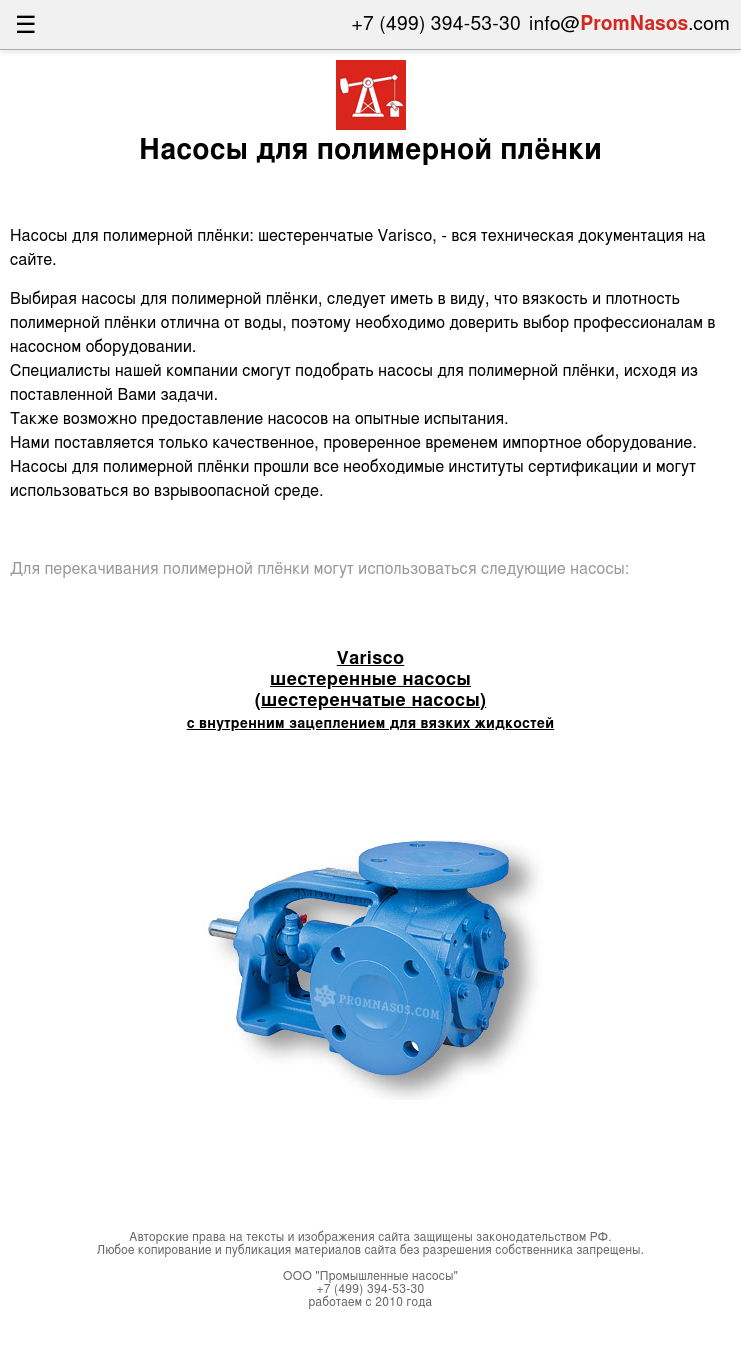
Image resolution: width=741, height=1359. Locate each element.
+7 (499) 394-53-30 (436, 24)
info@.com (629, 24)
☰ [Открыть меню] (26, 24)
